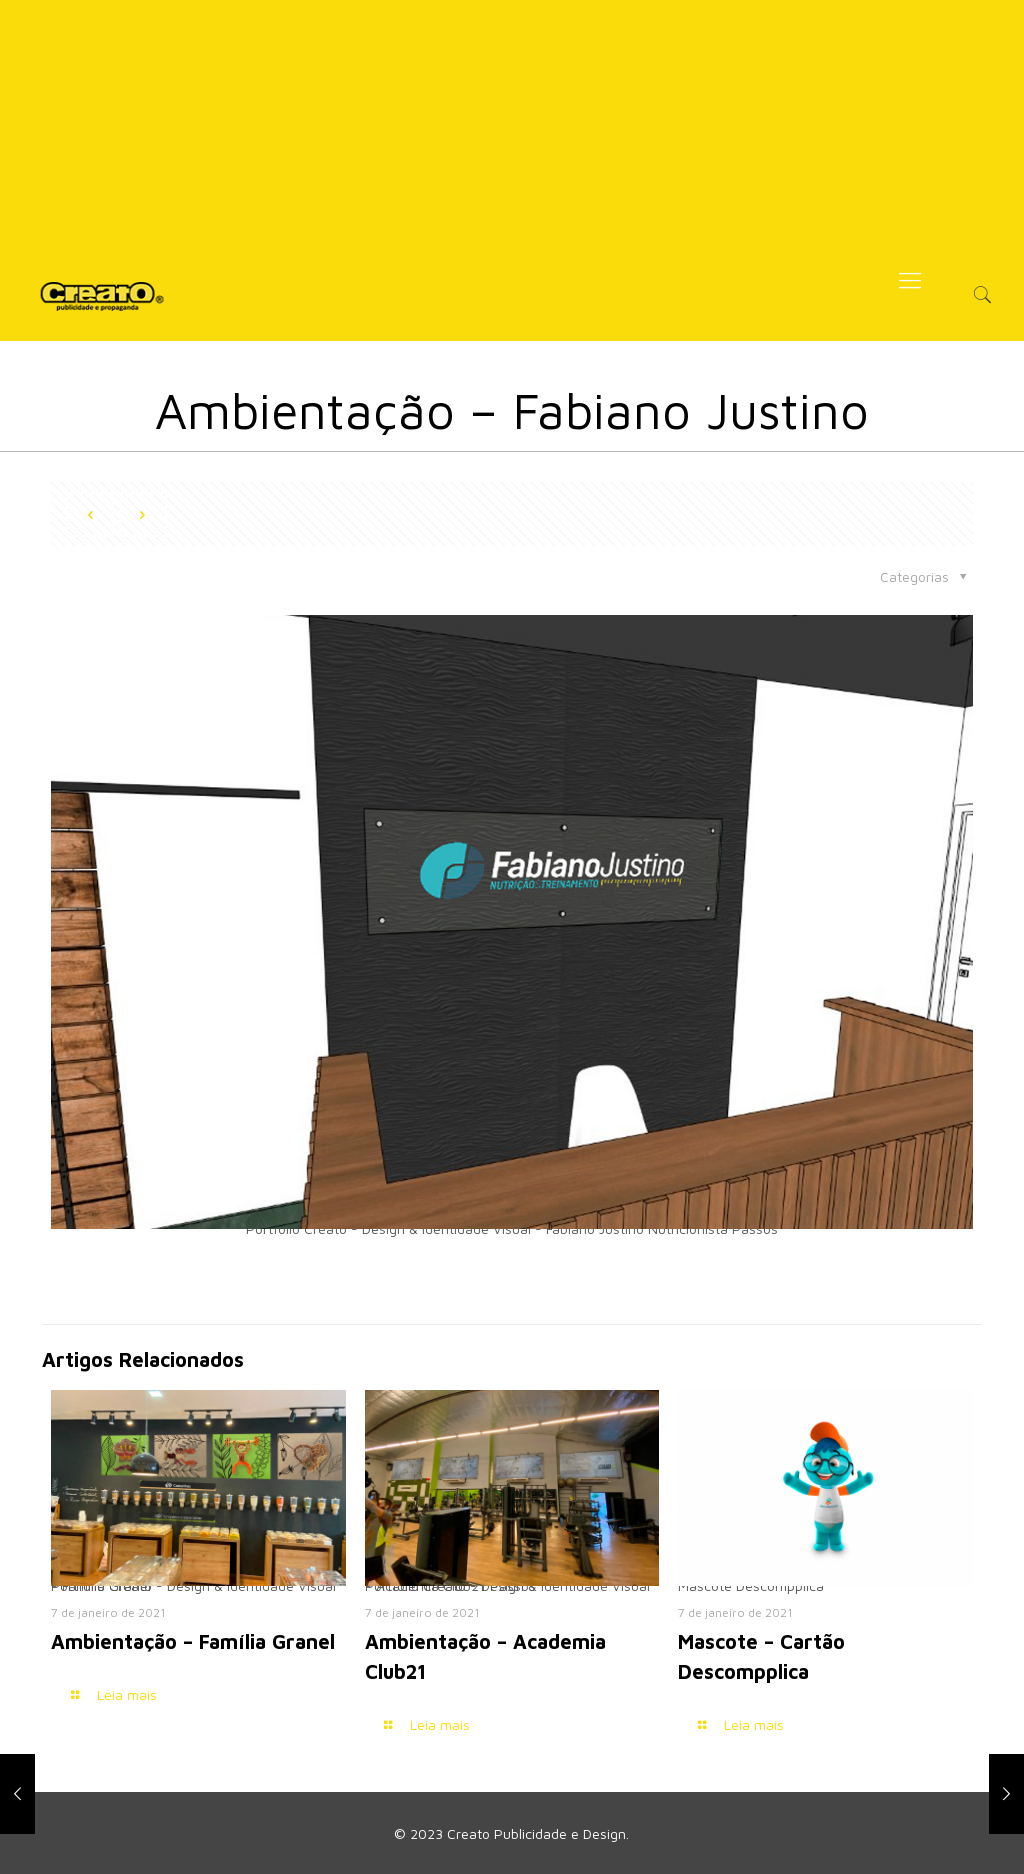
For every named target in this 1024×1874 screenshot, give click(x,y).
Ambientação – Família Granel (193, 1641)
